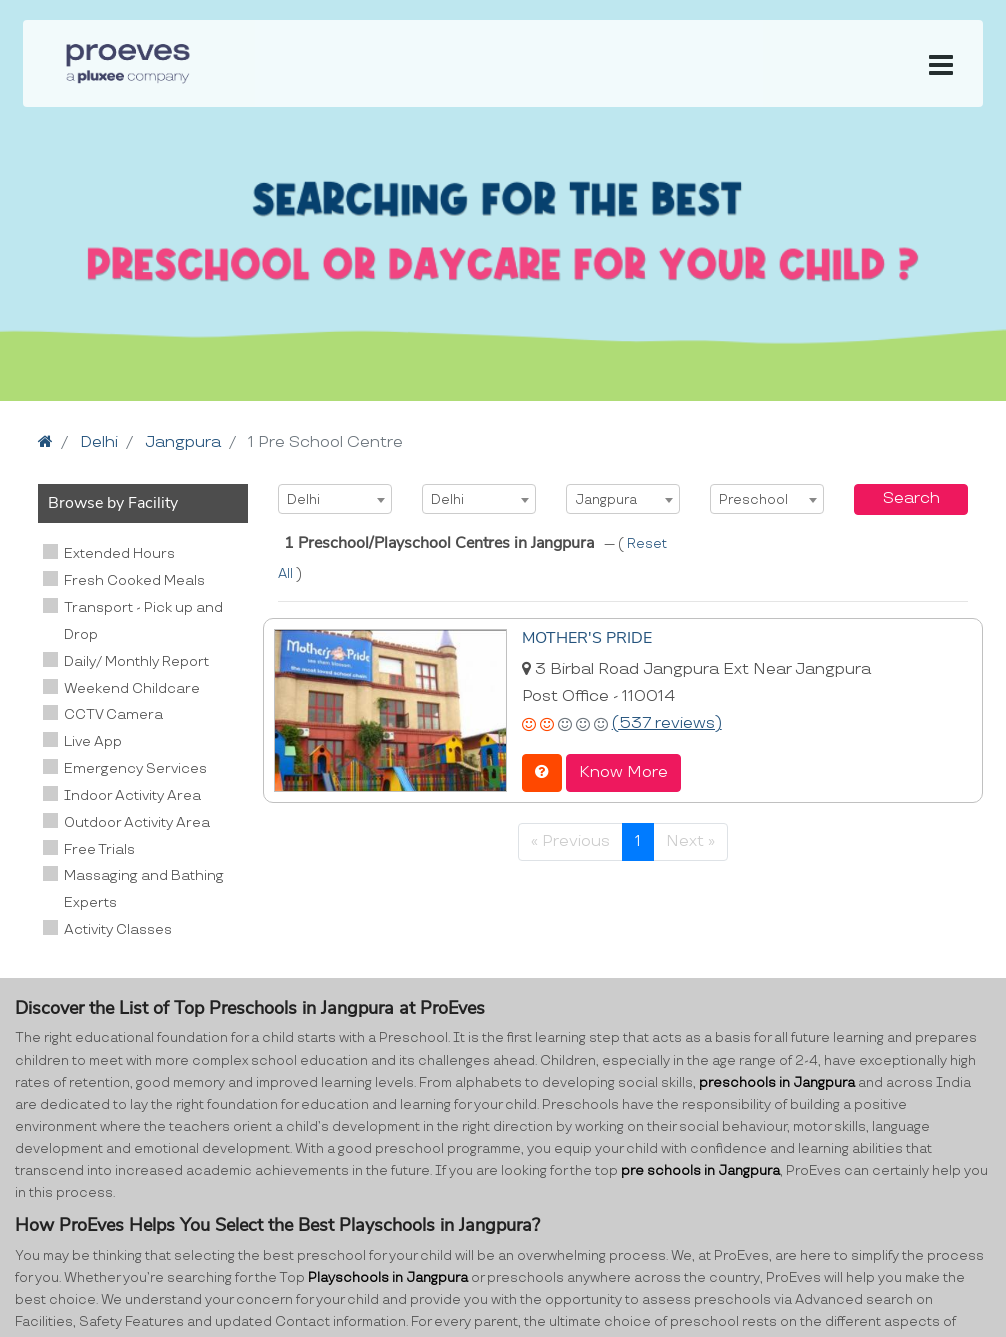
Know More (623, 772)
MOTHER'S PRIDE (587, 638)
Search (911, 498)
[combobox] (335, 499)
